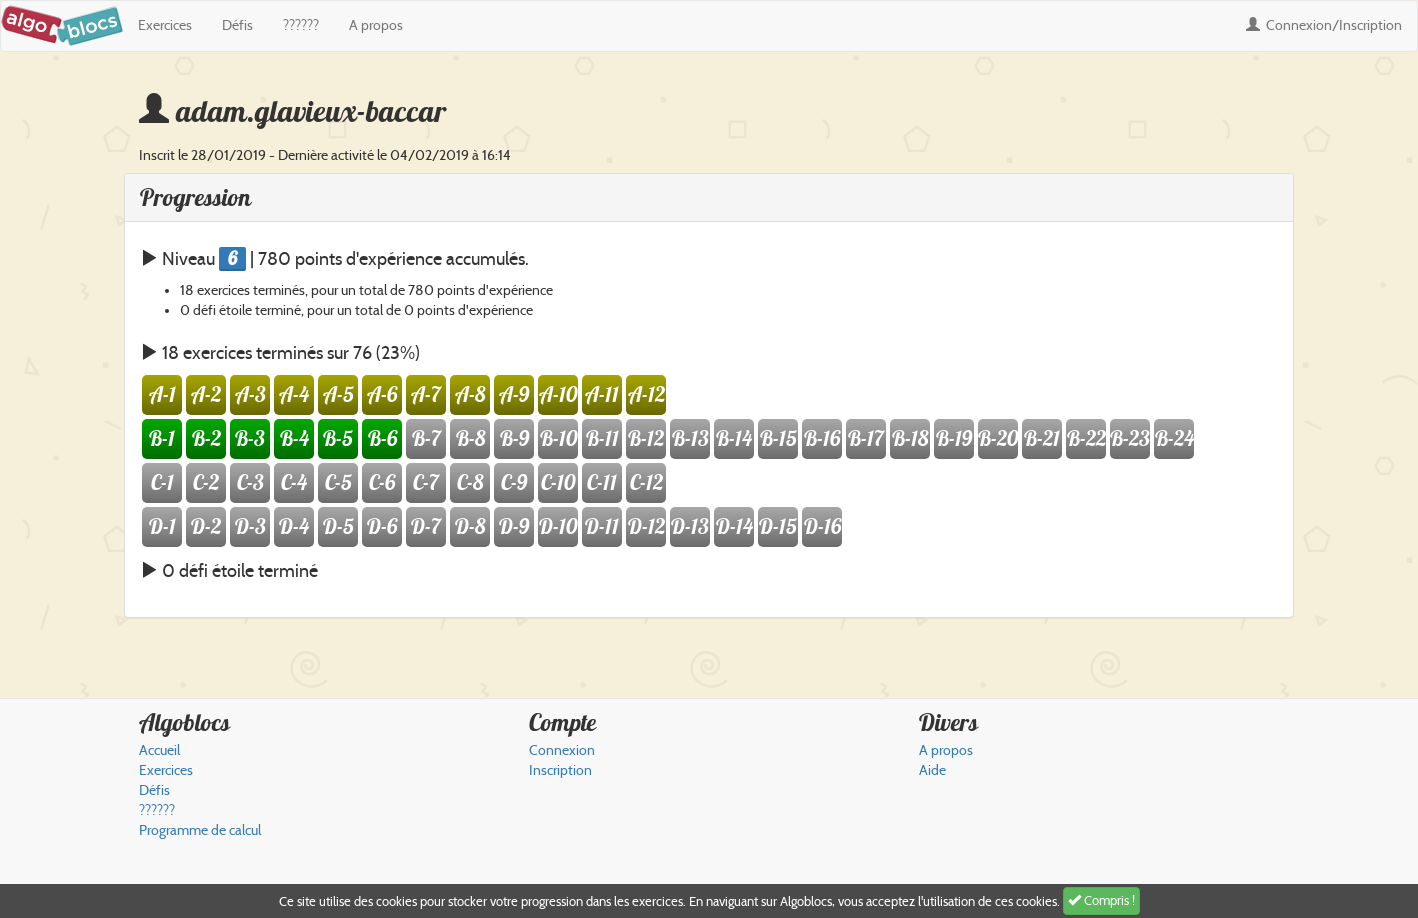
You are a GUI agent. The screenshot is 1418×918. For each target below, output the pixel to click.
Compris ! (1101, 900)
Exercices (165, 25)
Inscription (560, 770)
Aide (932, 770)
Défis (237, 25)
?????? (301, 25)
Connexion (1324, 25)
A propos (376, 25)
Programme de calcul (200, 830)
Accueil (159, 750)
